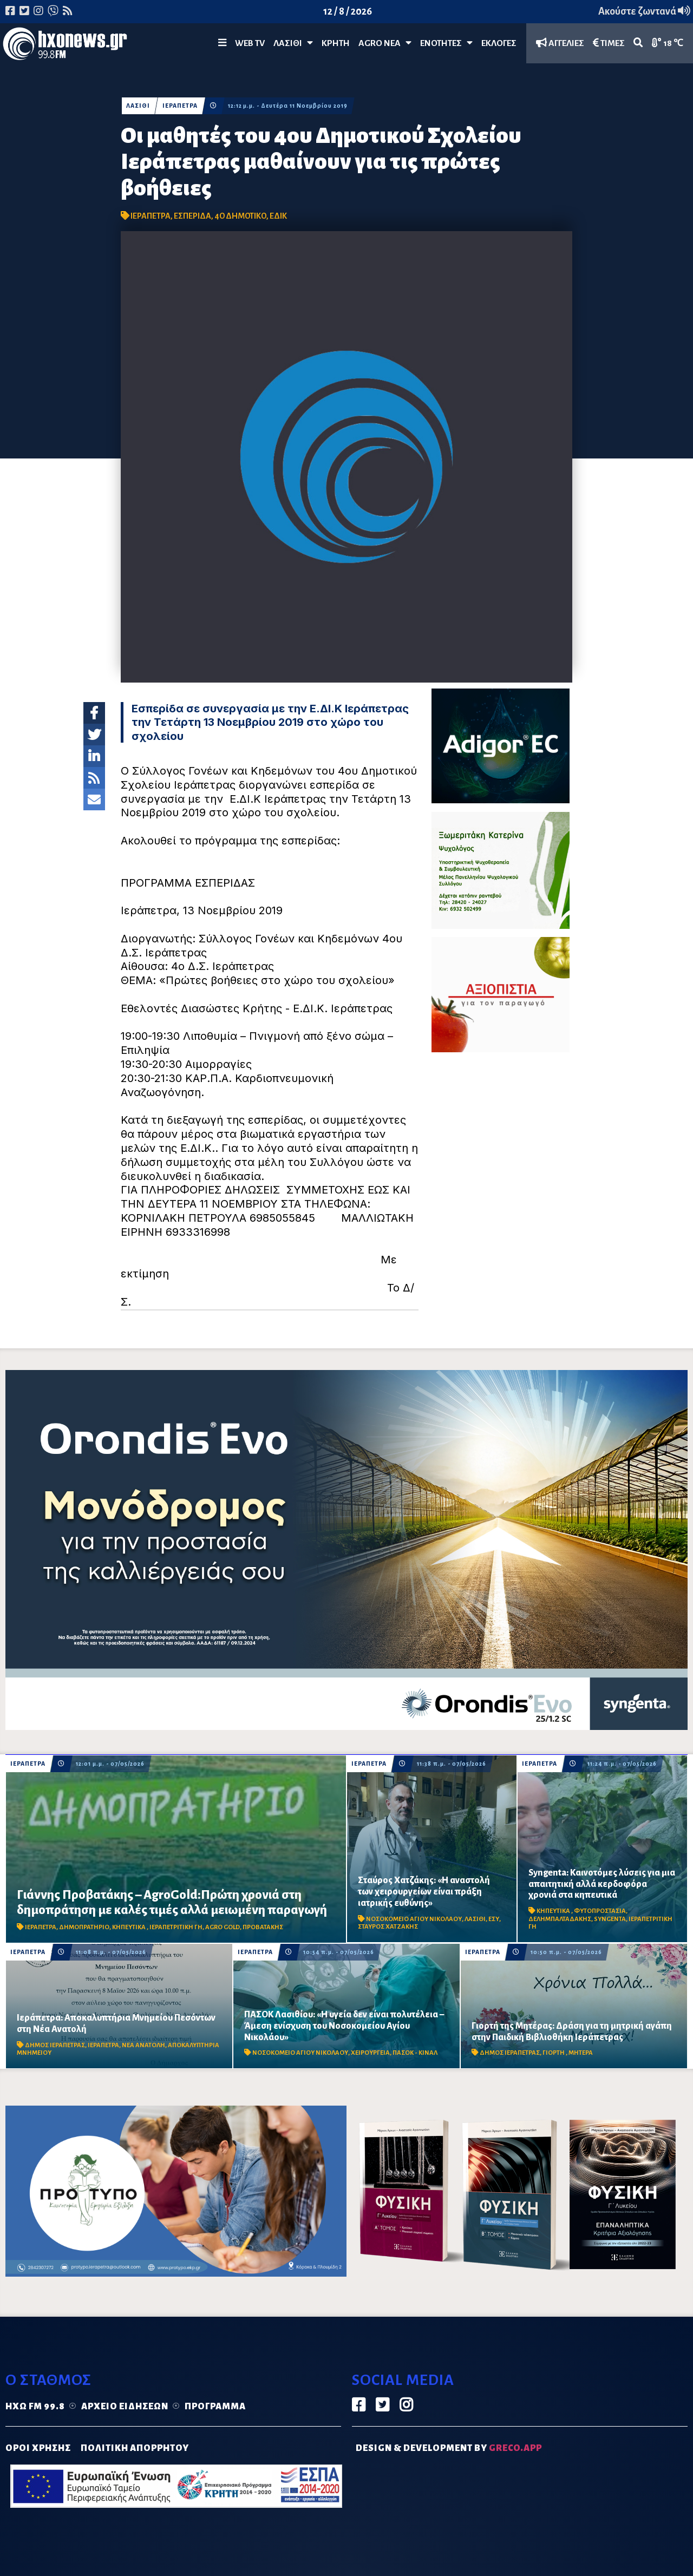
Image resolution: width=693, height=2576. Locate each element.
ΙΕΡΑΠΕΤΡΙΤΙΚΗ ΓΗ (175, 1927)
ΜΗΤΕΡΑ (580, 2052)
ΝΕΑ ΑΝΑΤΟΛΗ (143, 2045)
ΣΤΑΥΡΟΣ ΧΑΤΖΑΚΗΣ (388, 1926)
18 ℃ (667, 43)
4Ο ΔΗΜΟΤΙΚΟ (240, 216)
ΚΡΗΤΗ (336, 43)
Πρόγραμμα (215, 2406)
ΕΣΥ (493, 1919)
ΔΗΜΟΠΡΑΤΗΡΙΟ (84, 1927)
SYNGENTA (610, 1919)
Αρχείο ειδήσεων (124, 2406)
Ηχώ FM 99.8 (35, 2406)
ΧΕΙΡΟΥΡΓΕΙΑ (370, 2052)
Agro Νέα (384, 43)
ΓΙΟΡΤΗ (554, 2052)
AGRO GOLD (222, 1927)
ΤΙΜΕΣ (609, 43)
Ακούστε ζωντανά (644, 11)
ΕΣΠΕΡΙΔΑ (192, 216)
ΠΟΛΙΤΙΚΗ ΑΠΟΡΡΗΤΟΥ (135, 2448)
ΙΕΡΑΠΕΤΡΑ (180, 106)
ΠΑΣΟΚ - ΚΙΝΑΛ (415, 2052)
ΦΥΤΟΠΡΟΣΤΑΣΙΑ (600, 1911)
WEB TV (250, 43)
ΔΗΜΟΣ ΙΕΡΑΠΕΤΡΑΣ (55, 2045)
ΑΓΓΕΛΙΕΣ (560, 43)
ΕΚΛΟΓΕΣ (499, 43)
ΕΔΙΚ (278, 216)
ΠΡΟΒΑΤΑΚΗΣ (263, 1927)
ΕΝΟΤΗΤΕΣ (446, 43)
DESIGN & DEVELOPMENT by (449, 2448)
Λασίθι (293, 43)
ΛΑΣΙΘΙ (138, 106)
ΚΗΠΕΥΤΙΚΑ (129, 1927)
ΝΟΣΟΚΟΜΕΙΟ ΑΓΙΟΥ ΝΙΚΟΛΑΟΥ (414, 1919)
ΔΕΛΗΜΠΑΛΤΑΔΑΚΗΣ (559, 1919)
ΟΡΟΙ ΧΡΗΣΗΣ (38, 2448)
